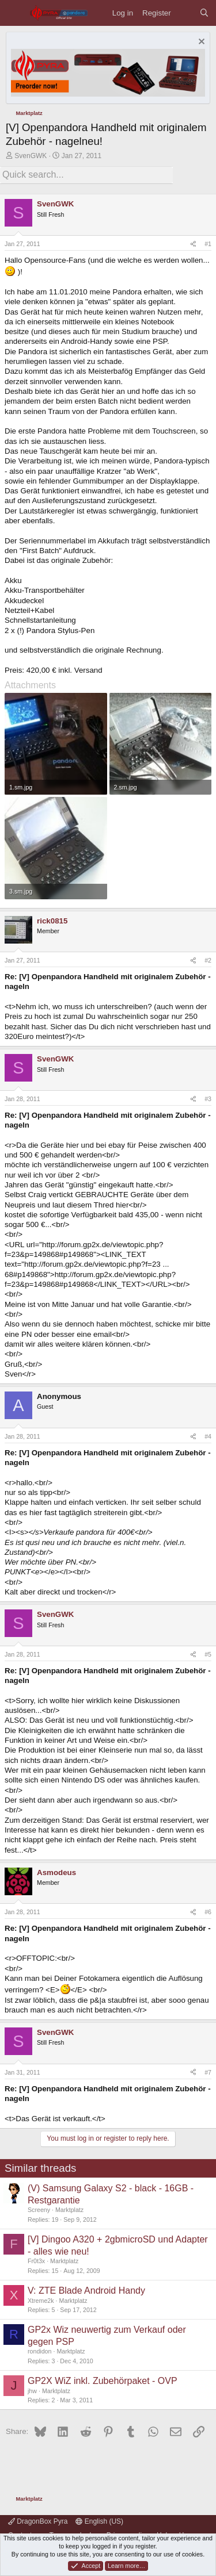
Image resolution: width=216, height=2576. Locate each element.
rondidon (39, 2351)
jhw (32, 2390)
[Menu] (14, 13)
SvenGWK (30, 156)
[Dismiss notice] (200, 43)
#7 (207, 2072)
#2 (207, 960)
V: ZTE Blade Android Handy (86, 2290)
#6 (207, 1911)
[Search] (204, 12)
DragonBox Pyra (37, 2521)
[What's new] (185, 12)
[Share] (193, 244)
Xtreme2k (41, 2300)
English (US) (99, 2521)
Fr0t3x (36, 2260)
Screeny (39, 2209)
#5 (207, 1654)
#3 (207, 1098)
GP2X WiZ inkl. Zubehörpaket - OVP (102, 2381)
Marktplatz (69, 2209)
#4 (207, 1436)
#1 (207, 243)
